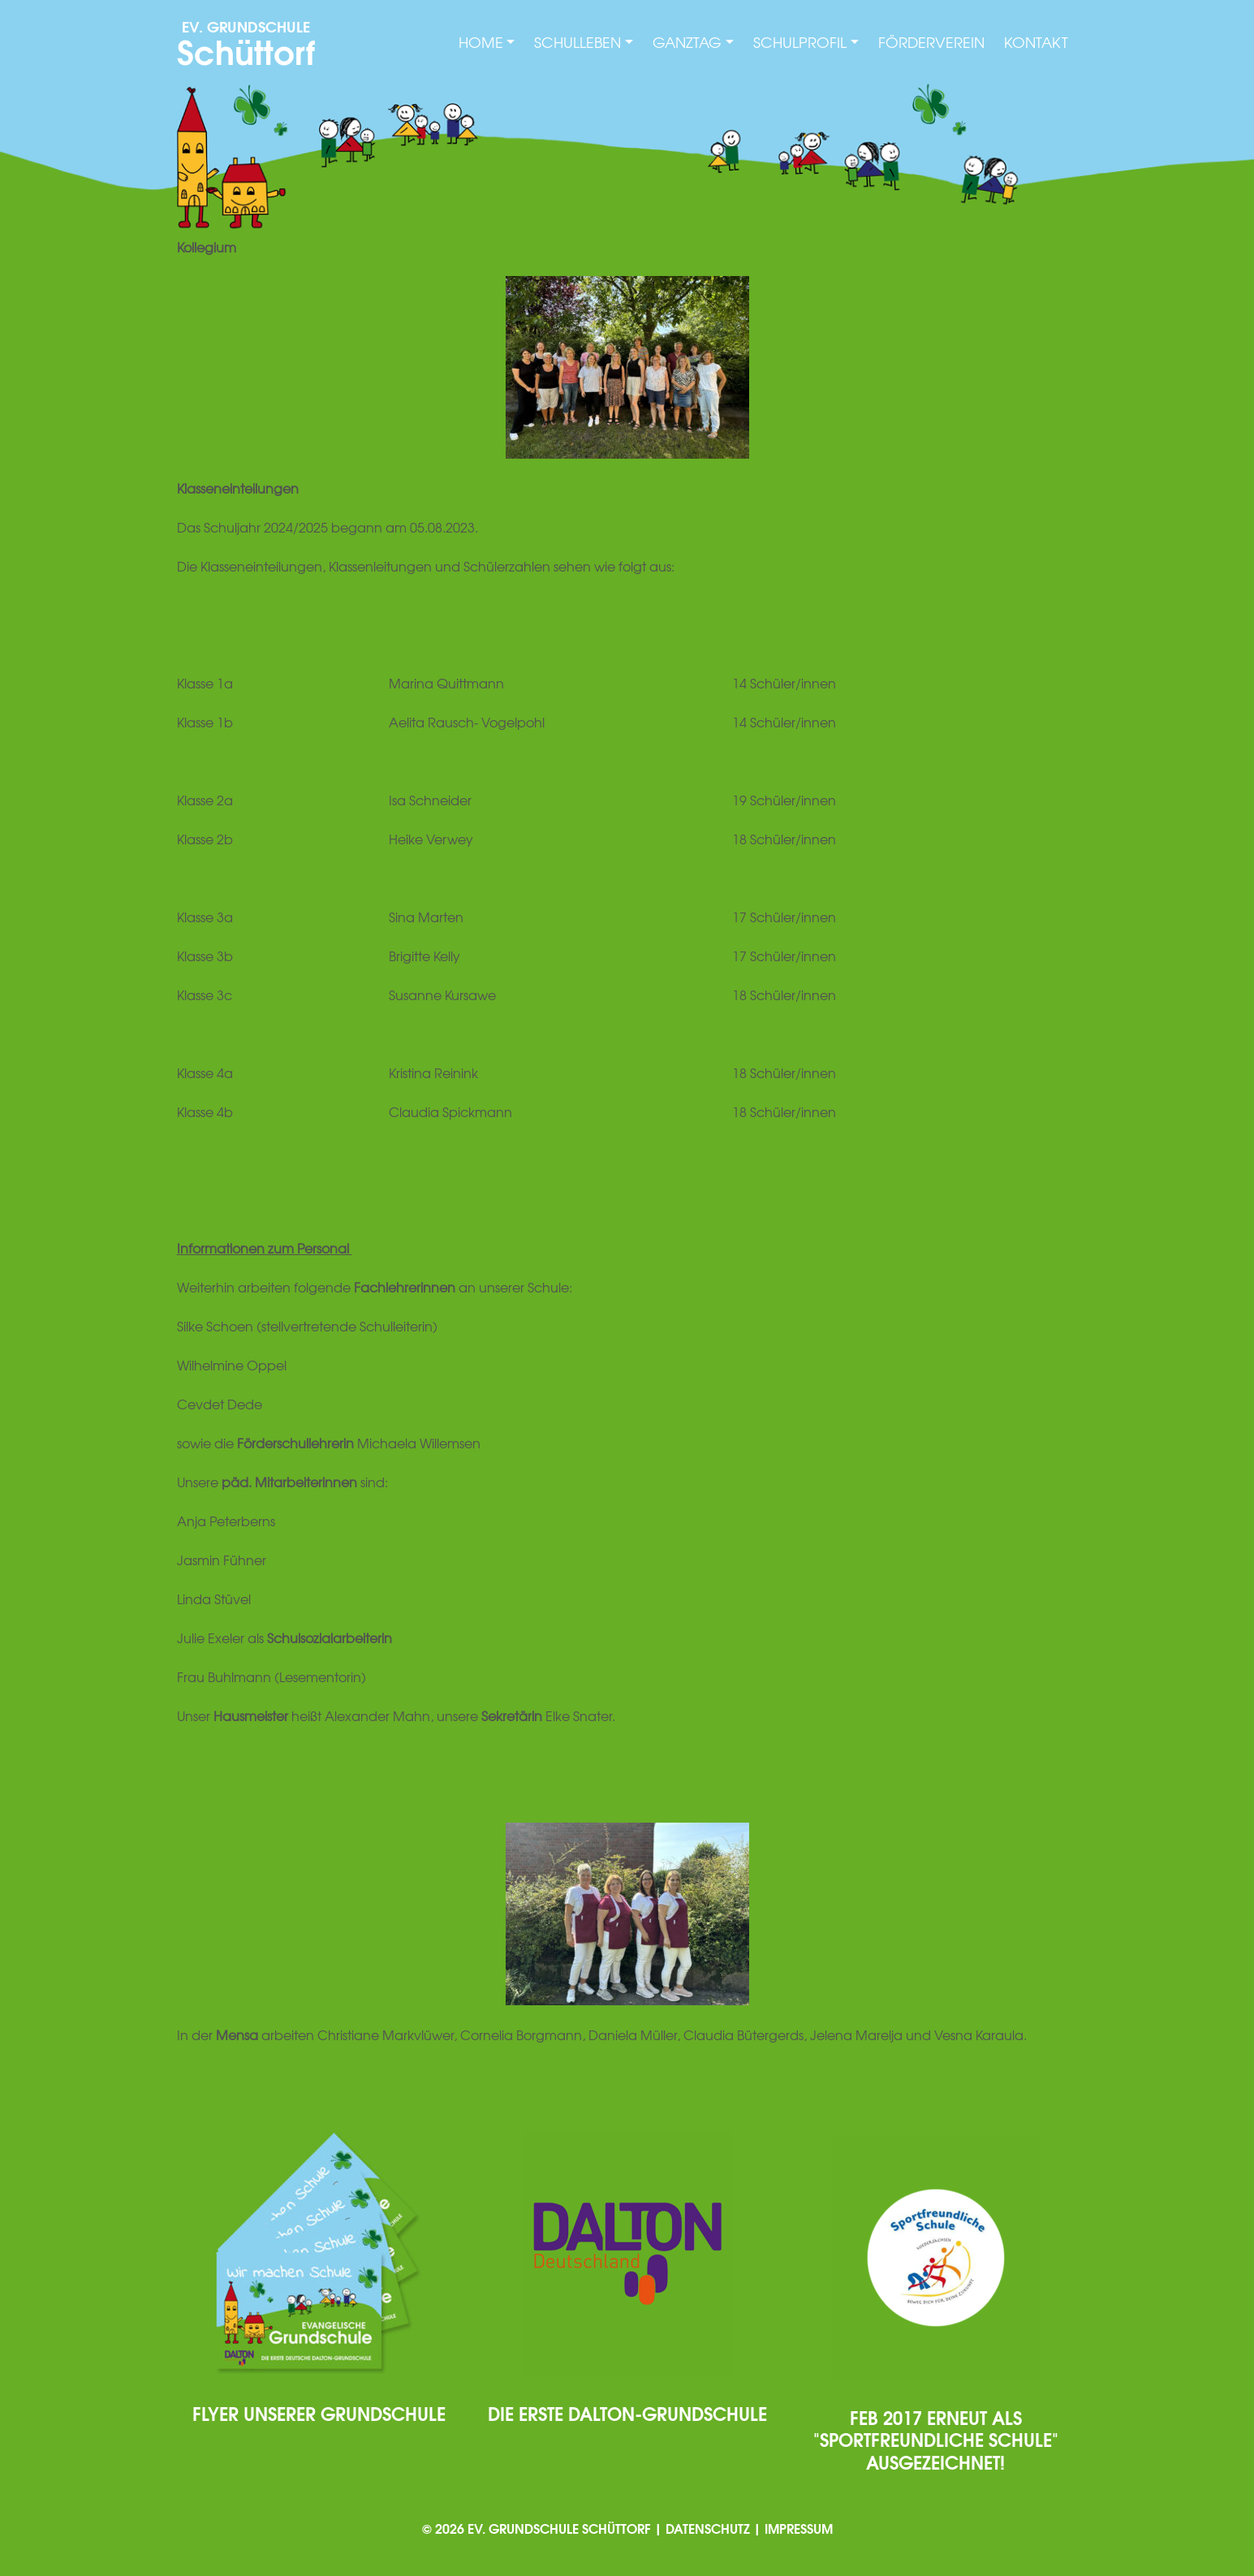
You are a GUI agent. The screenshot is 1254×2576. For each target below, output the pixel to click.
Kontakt (1036, 42)
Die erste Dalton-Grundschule (627, 2413)
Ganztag (687, 42)
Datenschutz (708, 2528)
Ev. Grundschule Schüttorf (559, 2528)
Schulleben (577, 42)
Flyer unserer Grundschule (319, 2413)
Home (481, 42)
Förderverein (931, 42)
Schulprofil (800, 42)
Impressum (799, 2528)
